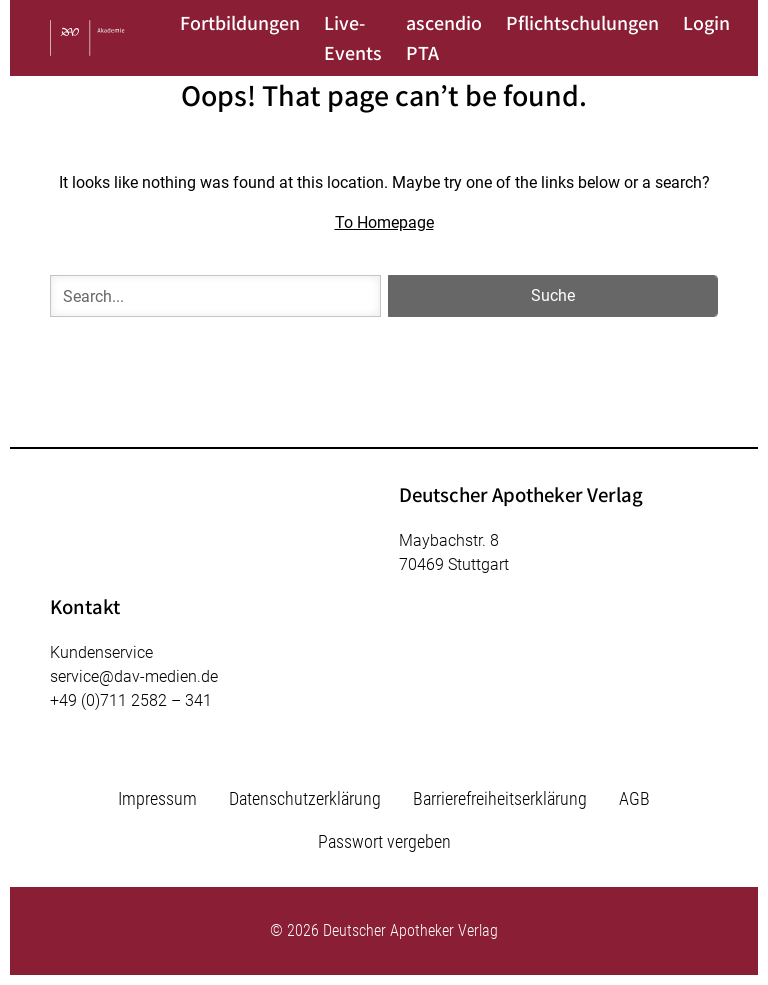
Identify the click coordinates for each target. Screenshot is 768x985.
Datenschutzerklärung (305, 798)
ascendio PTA (444, 38)
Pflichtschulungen (582, 23)
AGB (634, 798)
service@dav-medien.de (134, 676)
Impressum (157, 798)
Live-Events (353, 38)
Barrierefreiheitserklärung (500, 798)
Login (706, 23)
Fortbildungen (240, 23)
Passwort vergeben (384, 841)
